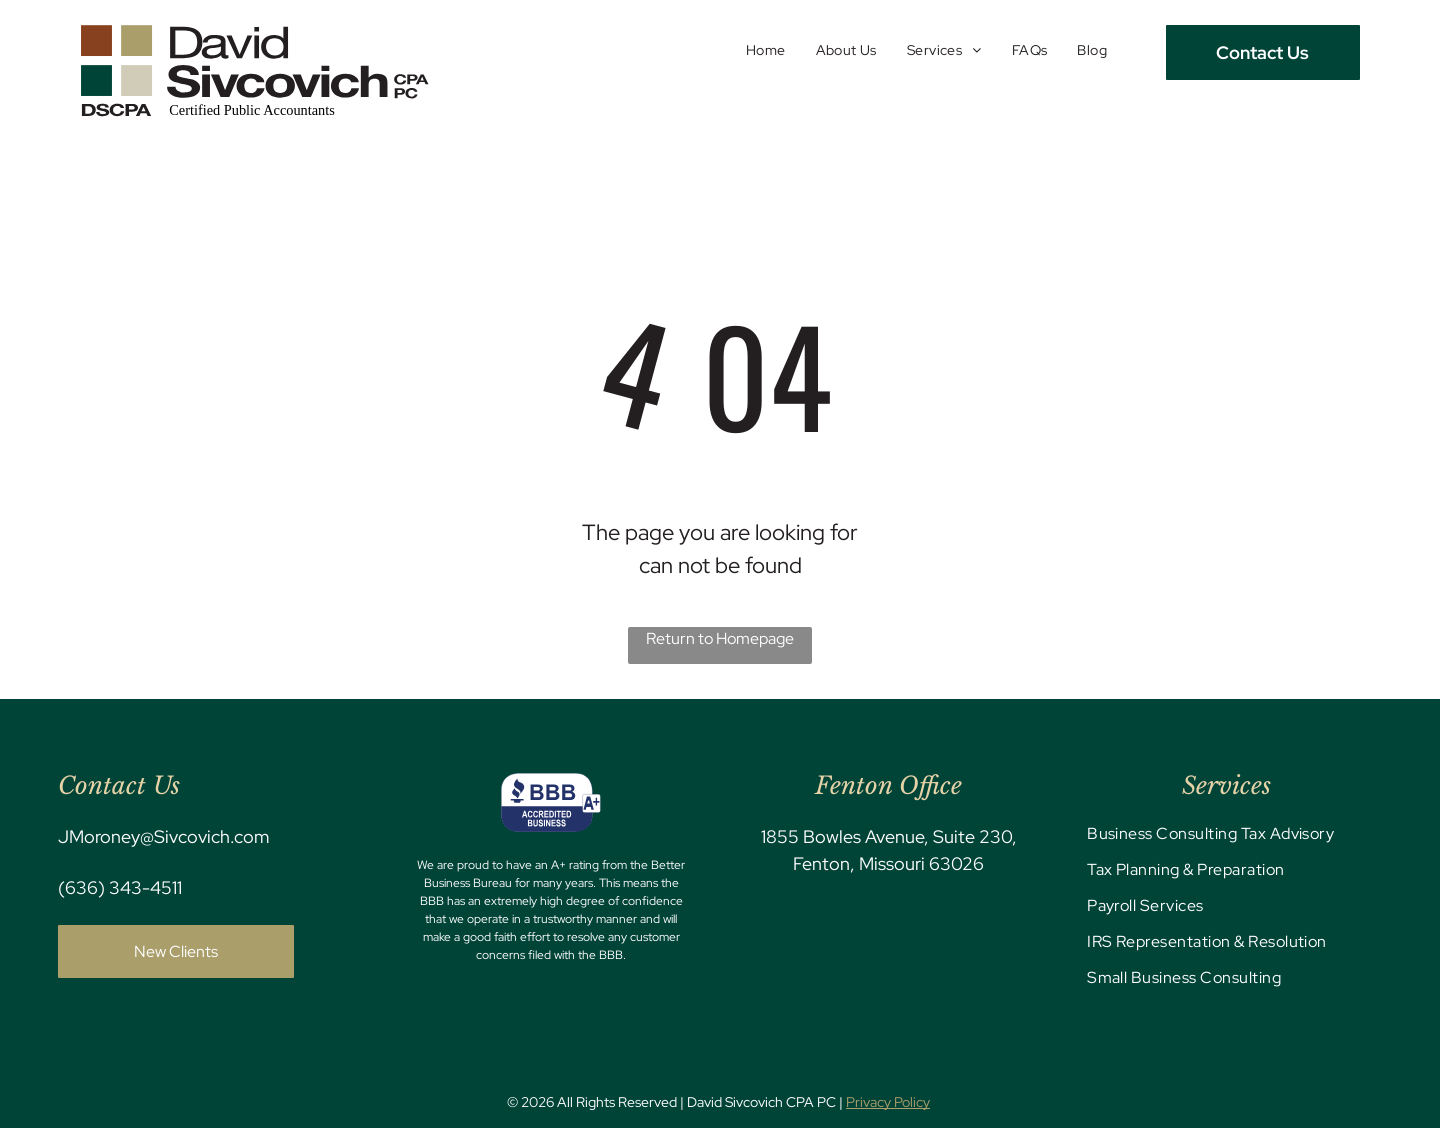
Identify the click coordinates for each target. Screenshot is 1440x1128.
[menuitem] (766, 50)
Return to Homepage (720, 638)
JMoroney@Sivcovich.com (163, 836)
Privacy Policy (888, 1102)
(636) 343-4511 (120, 887)
